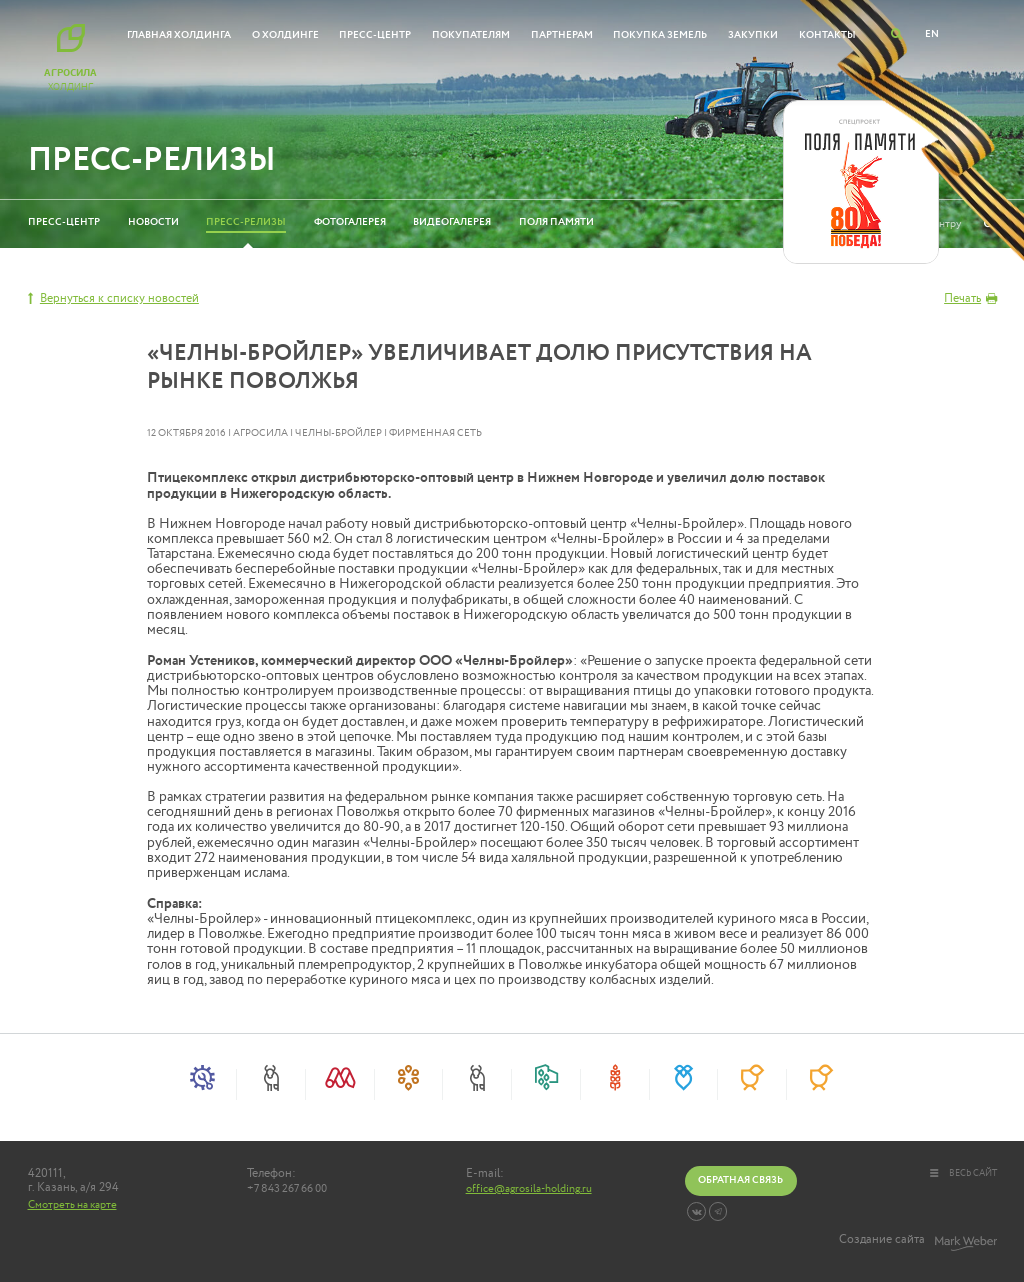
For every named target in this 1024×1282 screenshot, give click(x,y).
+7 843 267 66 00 (287, 1189)
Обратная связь (740, 1180)
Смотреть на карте (72, 1204)
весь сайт (962, 1173)
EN (932, 34)
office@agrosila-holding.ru (529, 1189)
